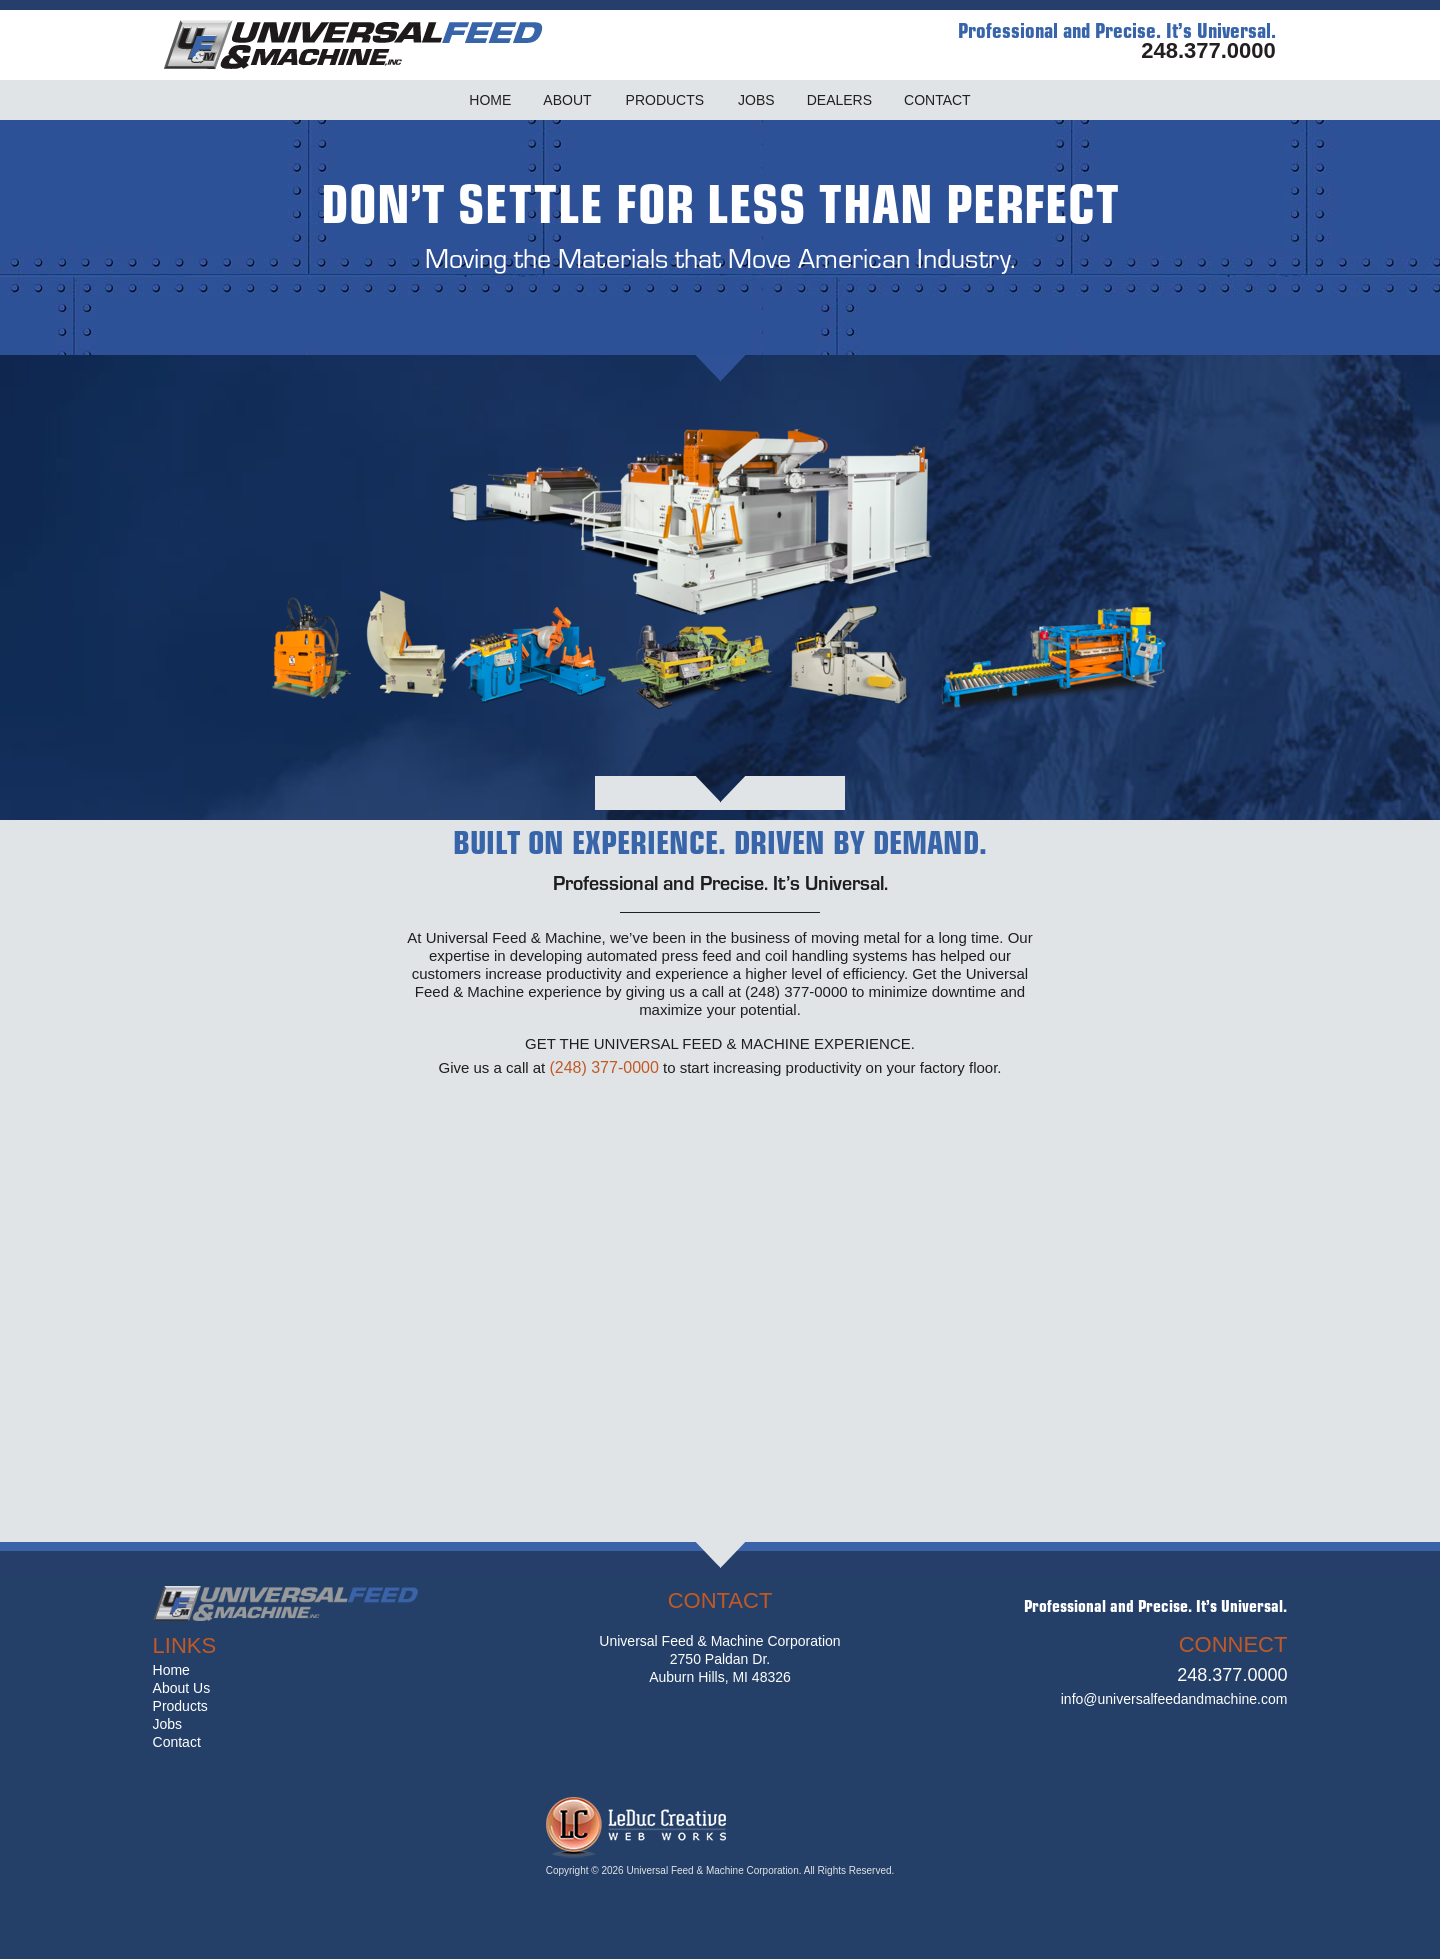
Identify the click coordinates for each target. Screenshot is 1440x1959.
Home (171, 1670)
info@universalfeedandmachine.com (1174, 1699)
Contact (177, 1742)
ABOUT (567, 100)
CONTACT (937, 100)
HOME (490, 100)
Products (180, 1706)
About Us (182, 1688)
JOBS (756, 100)
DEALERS (839, 100)
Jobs (168, 1724)
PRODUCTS (665, 100)
